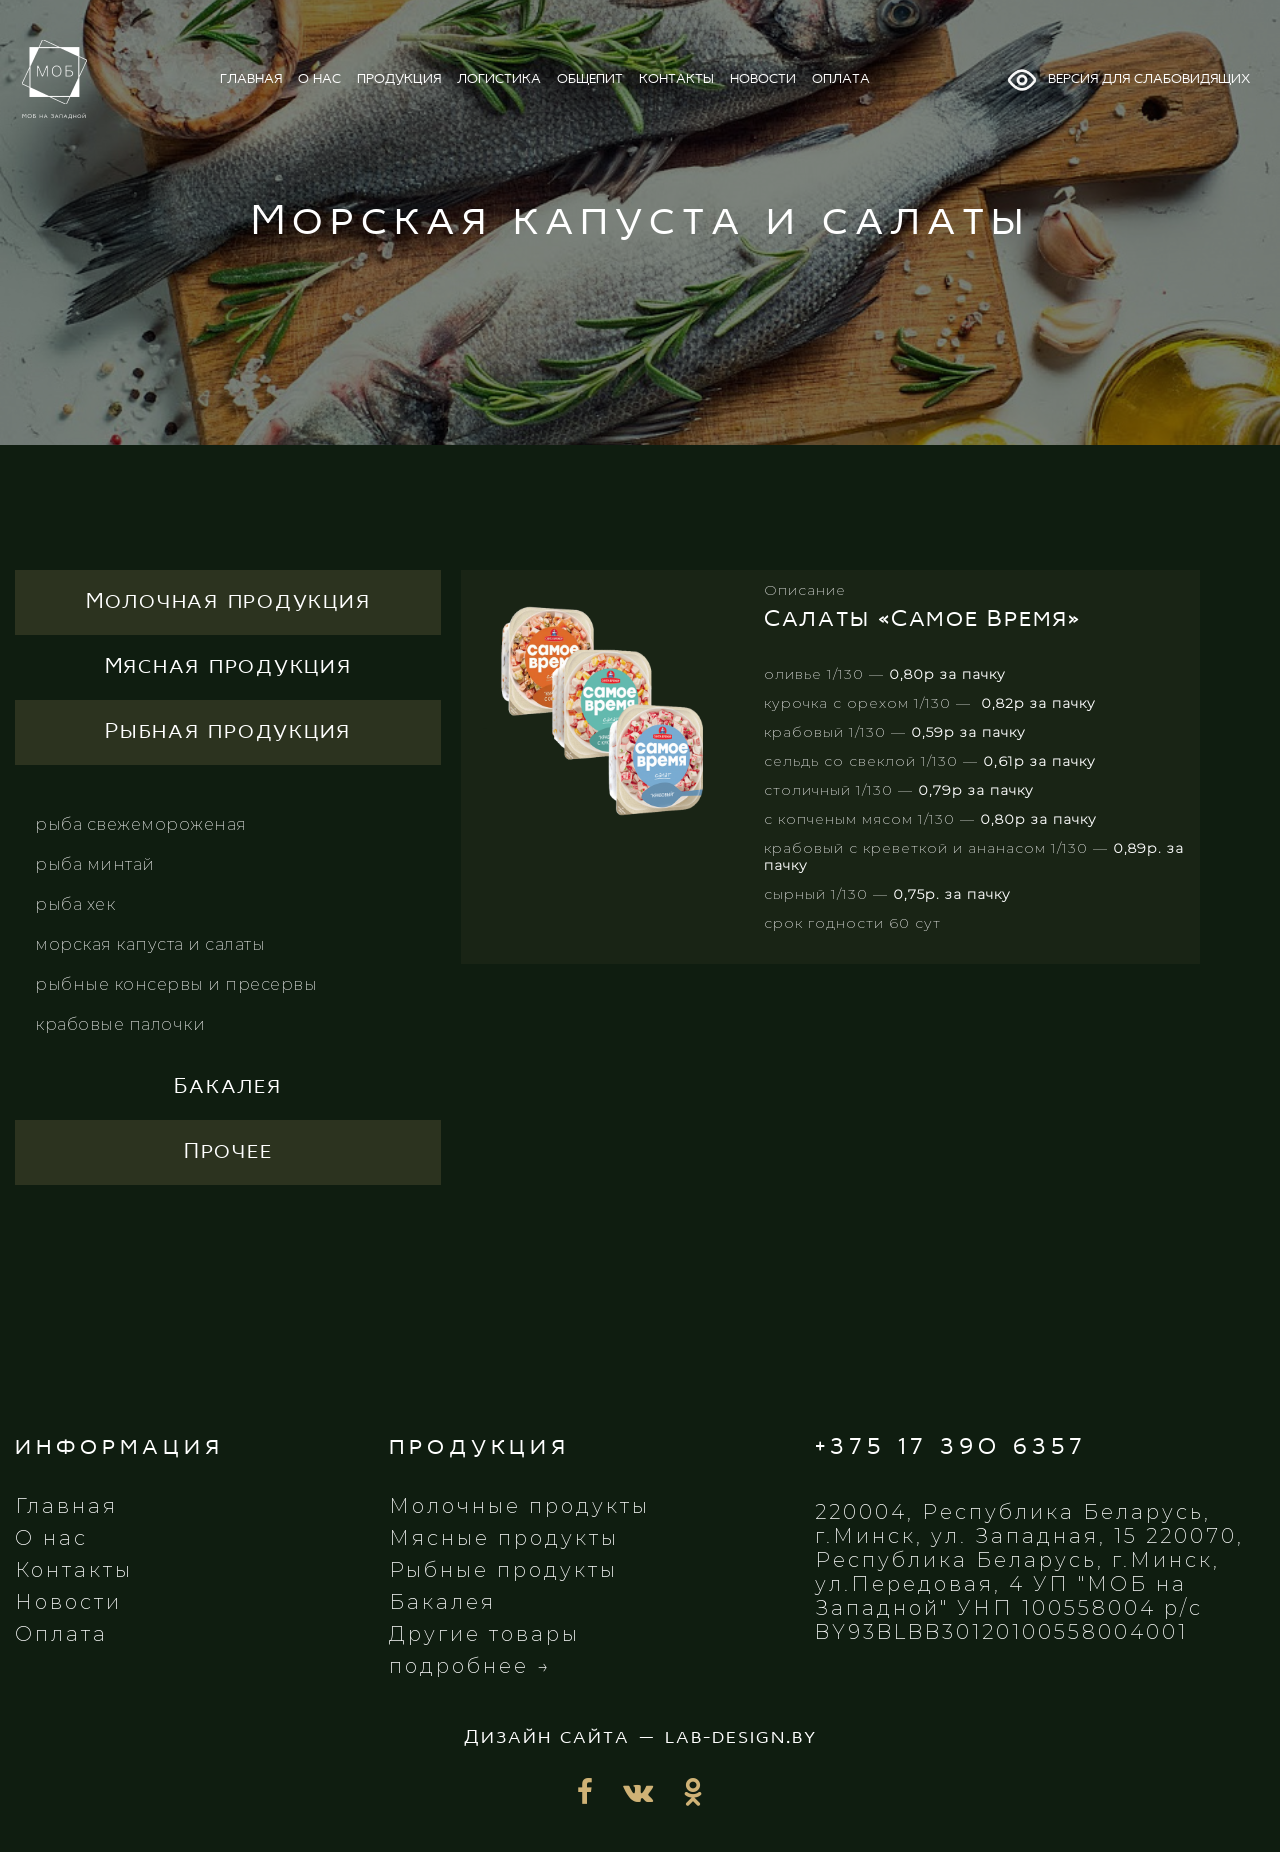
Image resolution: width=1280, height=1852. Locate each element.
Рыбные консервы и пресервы (176, 984)
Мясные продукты (504, 1538)
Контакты (74, 1570)
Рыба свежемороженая (141, 824)
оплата (841, 79)
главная (251, 79)
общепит (590, 79)
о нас (319, 79)
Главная (66, 1506)
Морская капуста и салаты (150, 944)
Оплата (61, 1634)
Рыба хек (75, 904)
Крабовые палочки (120, 1024)
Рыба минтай (95, 864)
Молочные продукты (519, 1506)
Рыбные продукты (503, 1570)
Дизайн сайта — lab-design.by (640, 1738)
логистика (499, 79)
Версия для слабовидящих (1128, 80)
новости (763, 79)
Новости (68, 1602)
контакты (676, 79)
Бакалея (442, 1602)
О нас (51, 1538)
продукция (399, 79)
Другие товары (484, 1634)
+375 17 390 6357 (951, 1447)
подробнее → (470, 1666)
